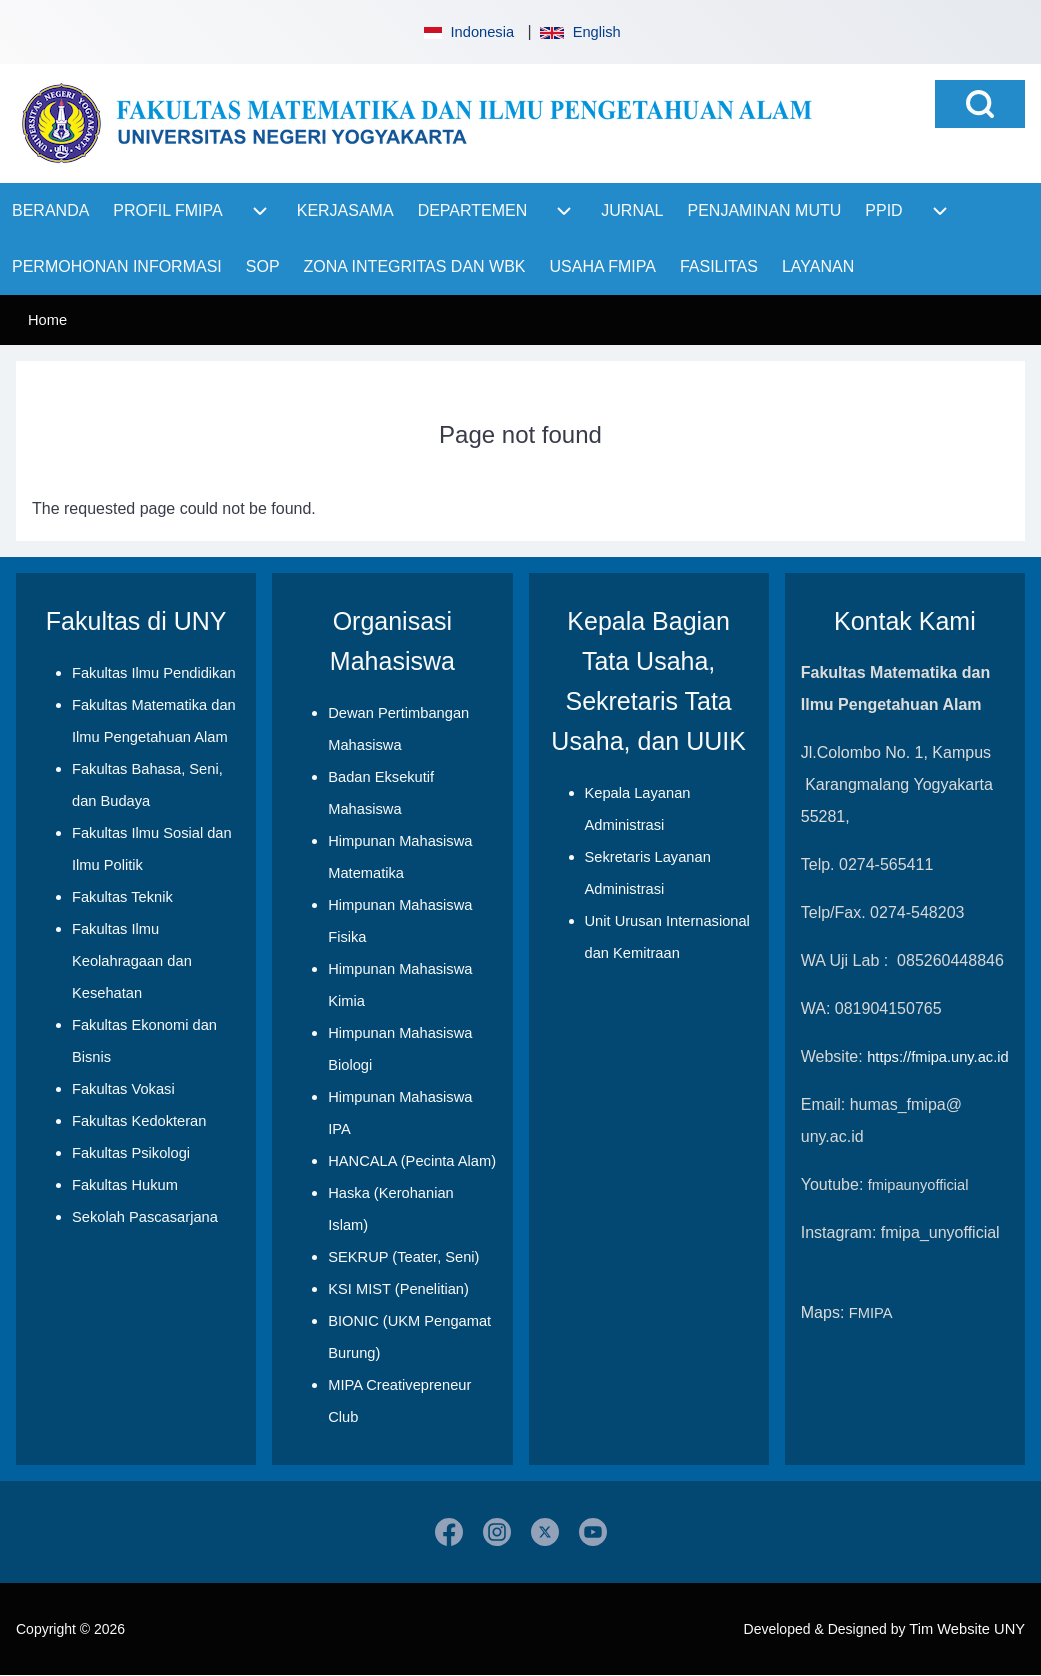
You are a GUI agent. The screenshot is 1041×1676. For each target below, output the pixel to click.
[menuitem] (50, 211)
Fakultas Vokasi (123, 1089)
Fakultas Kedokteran (139, 1121)
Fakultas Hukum (125, 1185)
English (580, 32)
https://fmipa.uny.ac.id (937, 1057)
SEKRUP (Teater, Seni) (403, 1257)
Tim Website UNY (967, 1629)
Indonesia (467, 32)
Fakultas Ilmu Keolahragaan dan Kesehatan (132, 961)
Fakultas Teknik (122, 897)
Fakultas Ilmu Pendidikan (154, 673)
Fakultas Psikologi (131, 1153)
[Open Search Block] (980, 104)
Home (47, 320)
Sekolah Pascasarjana (145, 1217)
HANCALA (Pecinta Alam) (412, 1161)
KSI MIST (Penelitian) (398, 1289)
